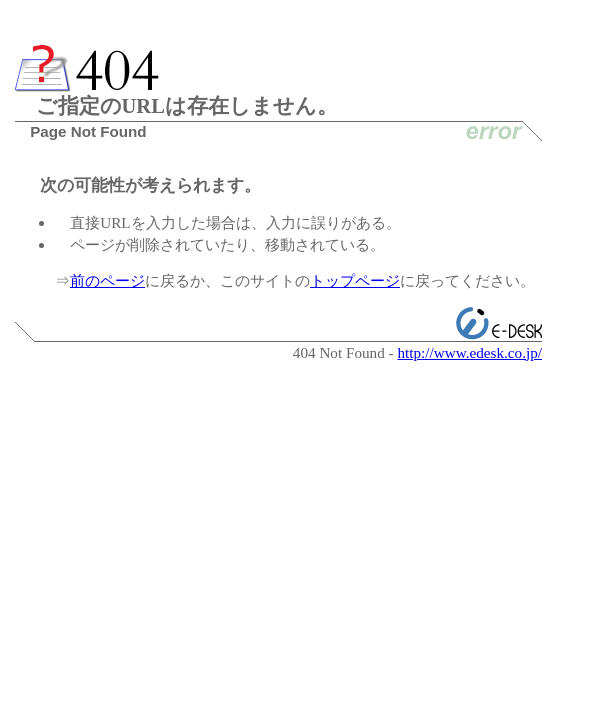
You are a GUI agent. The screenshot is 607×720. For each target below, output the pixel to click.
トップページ (355, 280)
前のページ (107, 280)
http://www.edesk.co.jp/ (469, 352)
